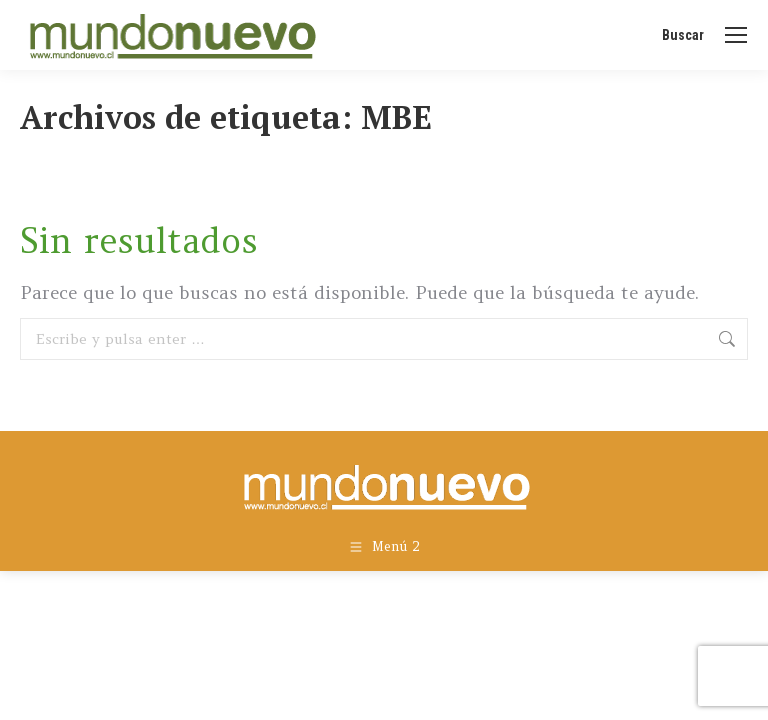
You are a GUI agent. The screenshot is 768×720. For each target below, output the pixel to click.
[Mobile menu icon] (736, 35)
